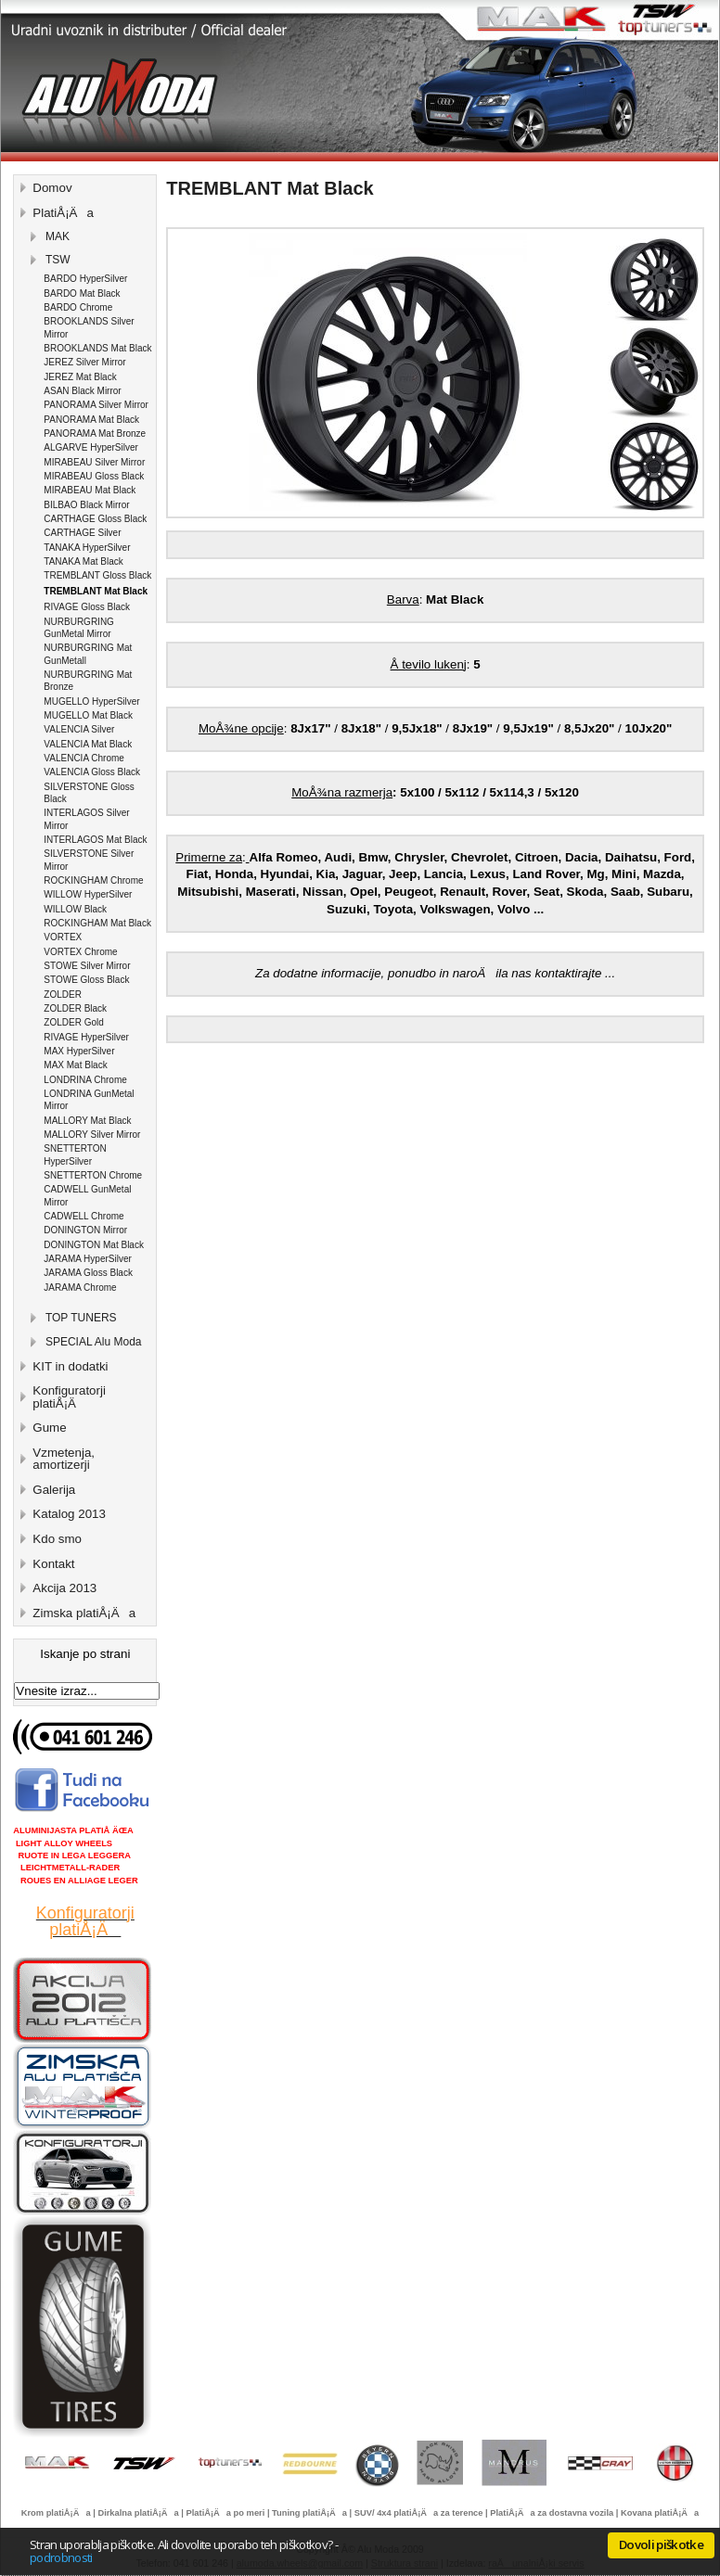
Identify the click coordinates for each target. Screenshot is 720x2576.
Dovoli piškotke (661, 2544)
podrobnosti (61, 2557)
